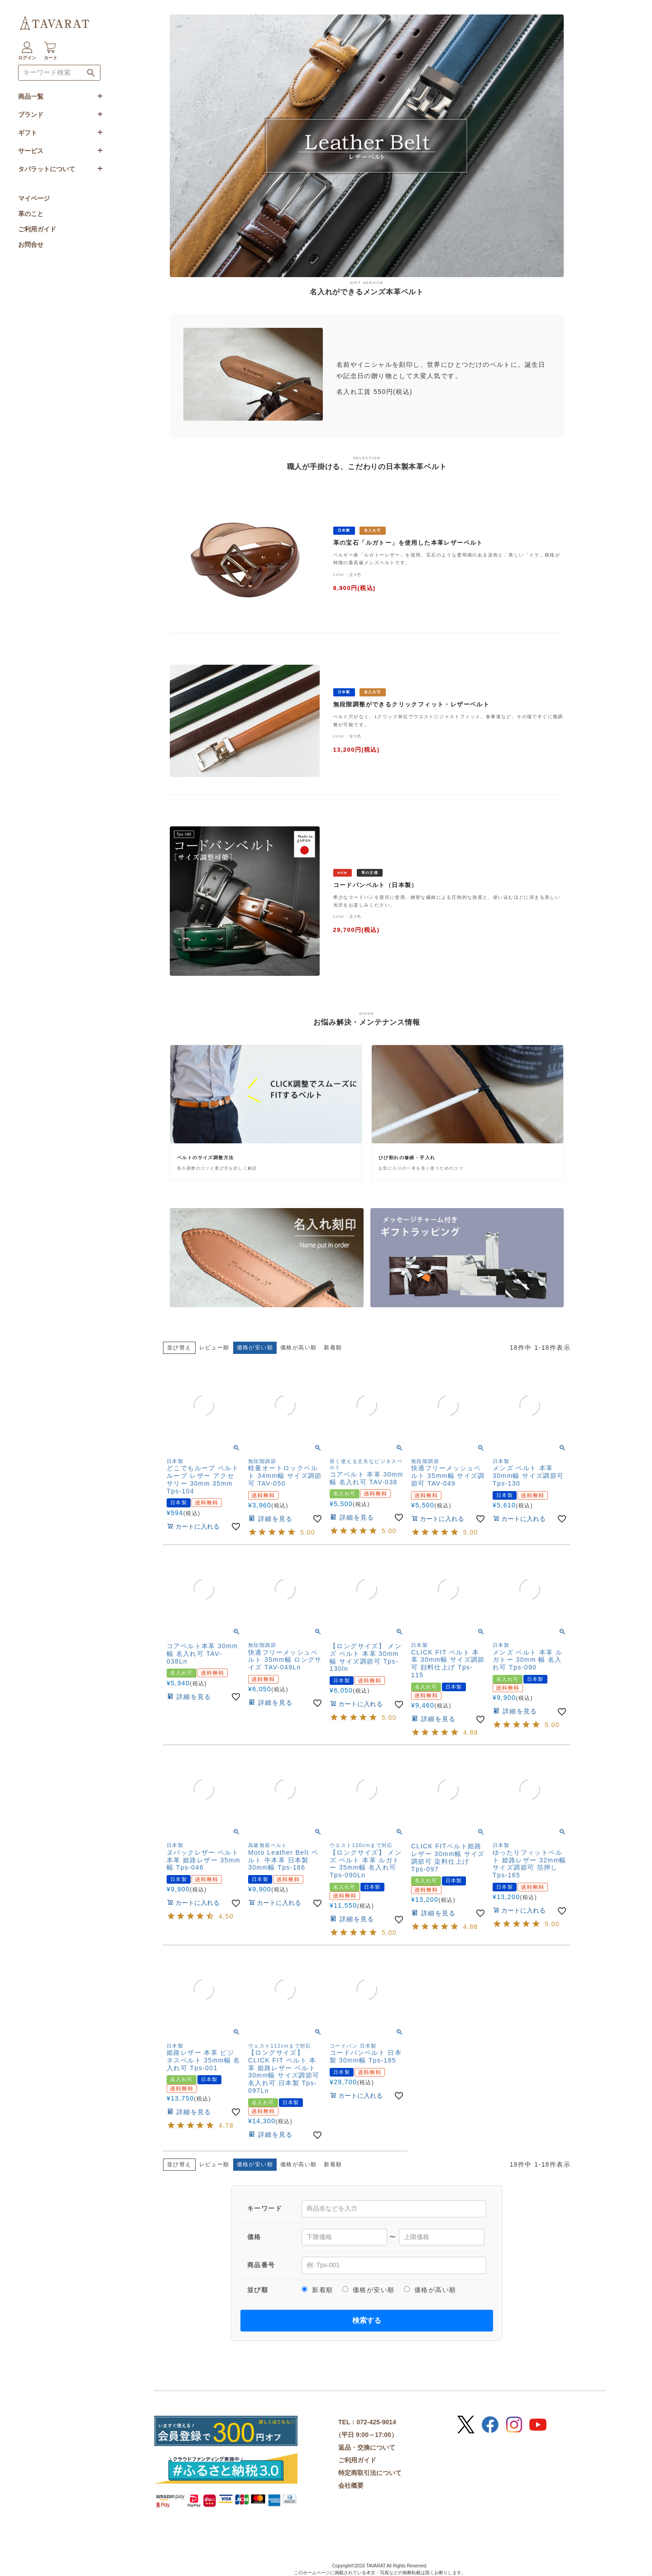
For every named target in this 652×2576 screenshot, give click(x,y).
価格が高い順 (298, 1347)
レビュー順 (214, 1347)
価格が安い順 (368, 2289)
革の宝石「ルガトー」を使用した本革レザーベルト (408, 543)
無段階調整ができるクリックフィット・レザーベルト (411, 704)
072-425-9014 (376, 2422)
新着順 (333, 1347)
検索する (366, 2320)
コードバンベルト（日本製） (375, 885)
